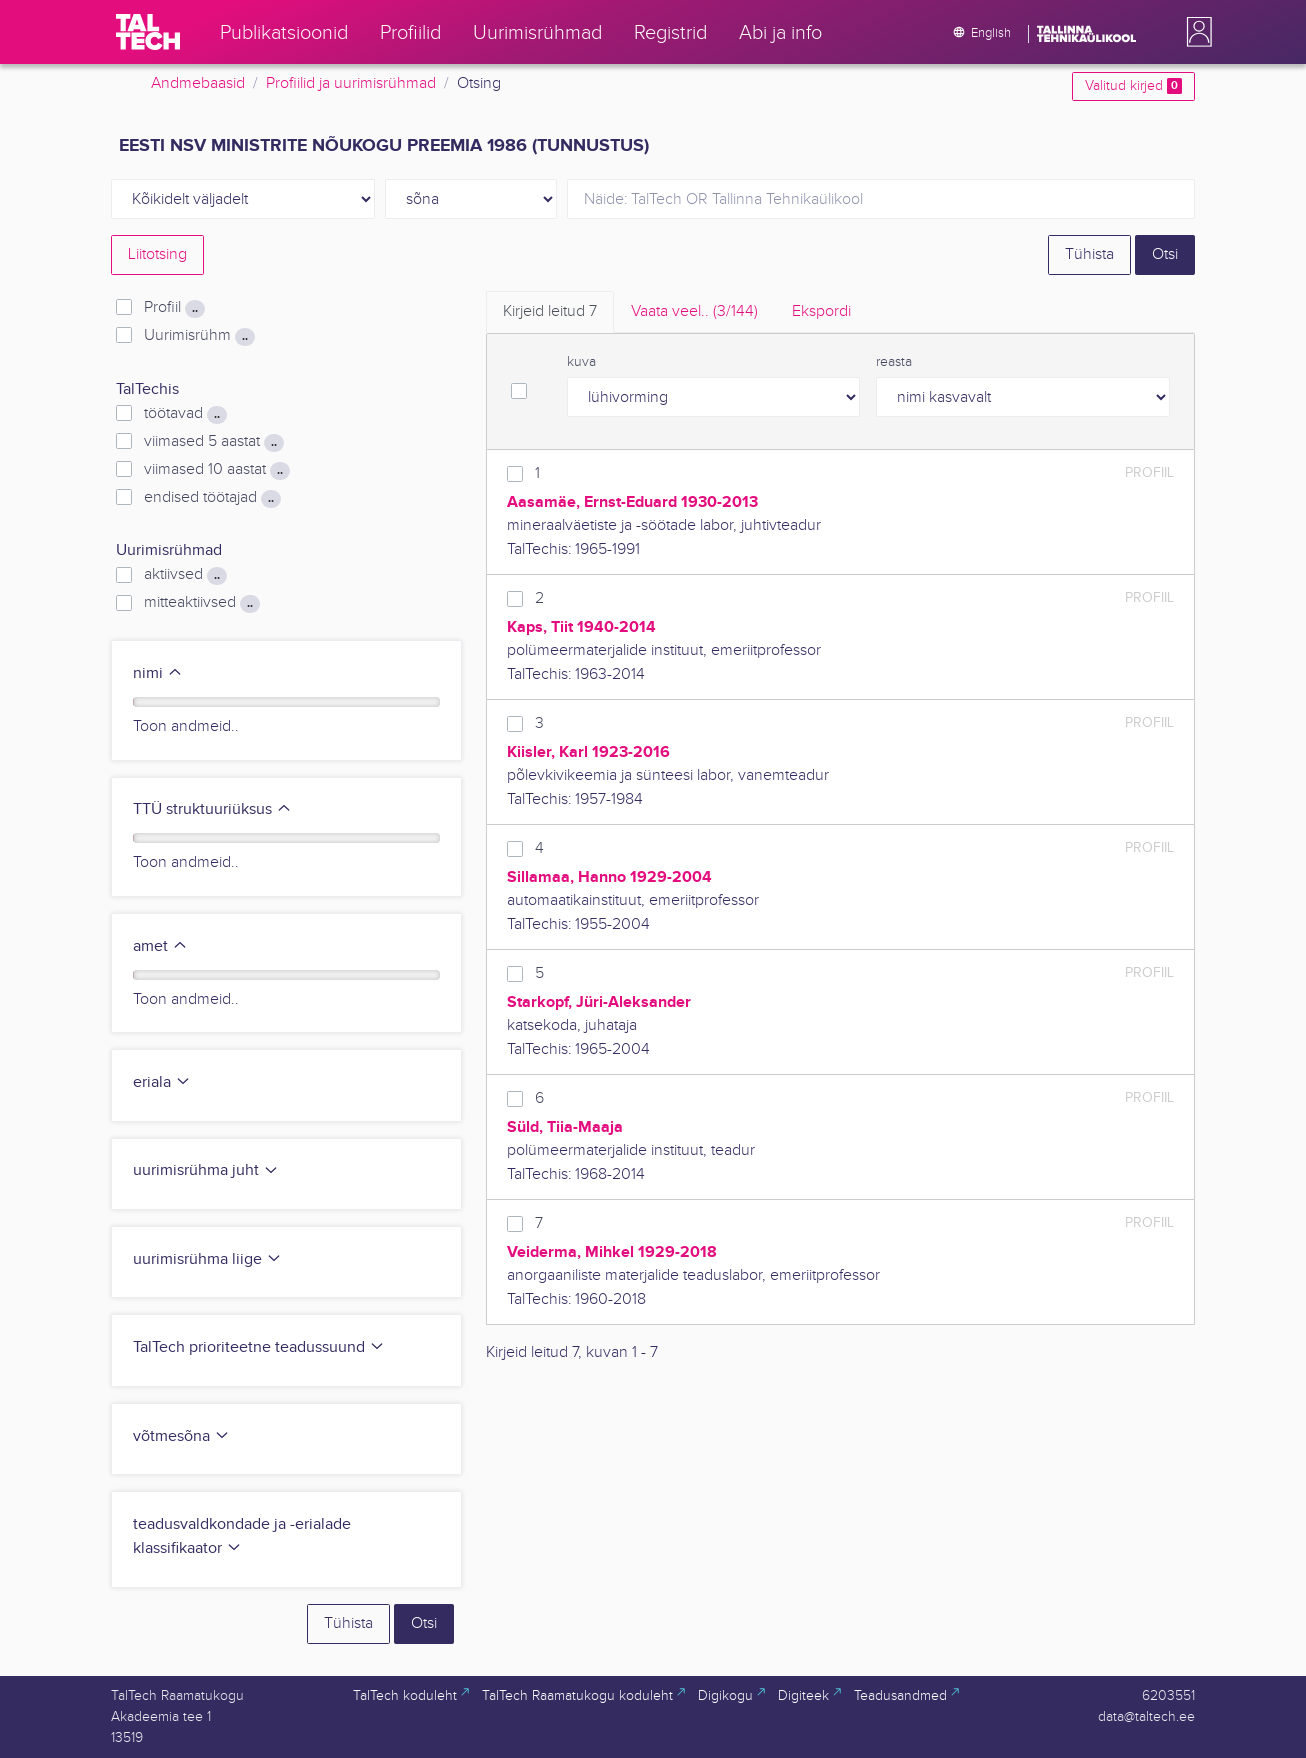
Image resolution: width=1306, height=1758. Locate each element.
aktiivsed (185, 575)
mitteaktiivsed (202, 603)
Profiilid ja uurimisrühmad (351, 83)
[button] (1195, 32)
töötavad (185, 414)
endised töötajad (212, 498)
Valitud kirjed (1133, 86)
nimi (158, 673)
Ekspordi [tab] (821, 311)
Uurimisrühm (199, 336)
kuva (581, 362)
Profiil (174, 308)
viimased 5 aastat (214, 442)
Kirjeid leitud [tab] (550, 311)
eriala (162, 1082)
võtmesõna (181, 1436)
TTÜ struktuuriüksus (212, 809)
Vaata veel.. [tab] (694, 311)
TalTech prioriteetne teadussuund (259, 1347)
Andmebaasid (198, 83)
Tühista (1089, 254)
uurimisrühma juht (206, 1170)
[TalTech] (148, 32)
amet (160, 946)
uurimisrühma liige (207, 1259)
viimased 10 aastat (217, 470)
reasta (894, 362)
